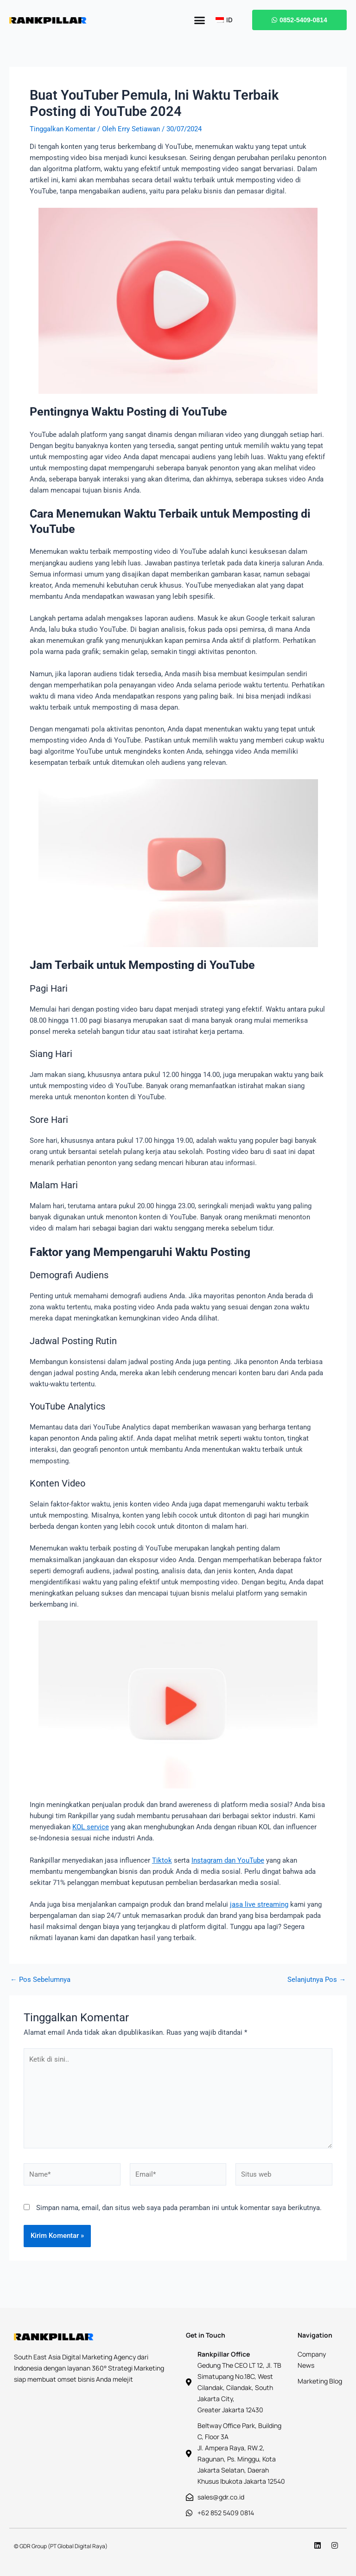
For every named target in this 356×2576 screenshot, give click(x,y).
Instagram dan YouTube (227, 1860)
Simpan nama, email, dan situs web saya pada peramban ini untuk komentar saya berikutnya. (179, 2208)
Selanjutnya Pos (316, 1979)
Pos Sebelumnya (40, 1979)
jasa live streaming (259, 1904)
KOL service (90, 1827)
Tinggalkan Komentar (62, 129)
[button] (199, 20)
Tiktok (162, 1860)
